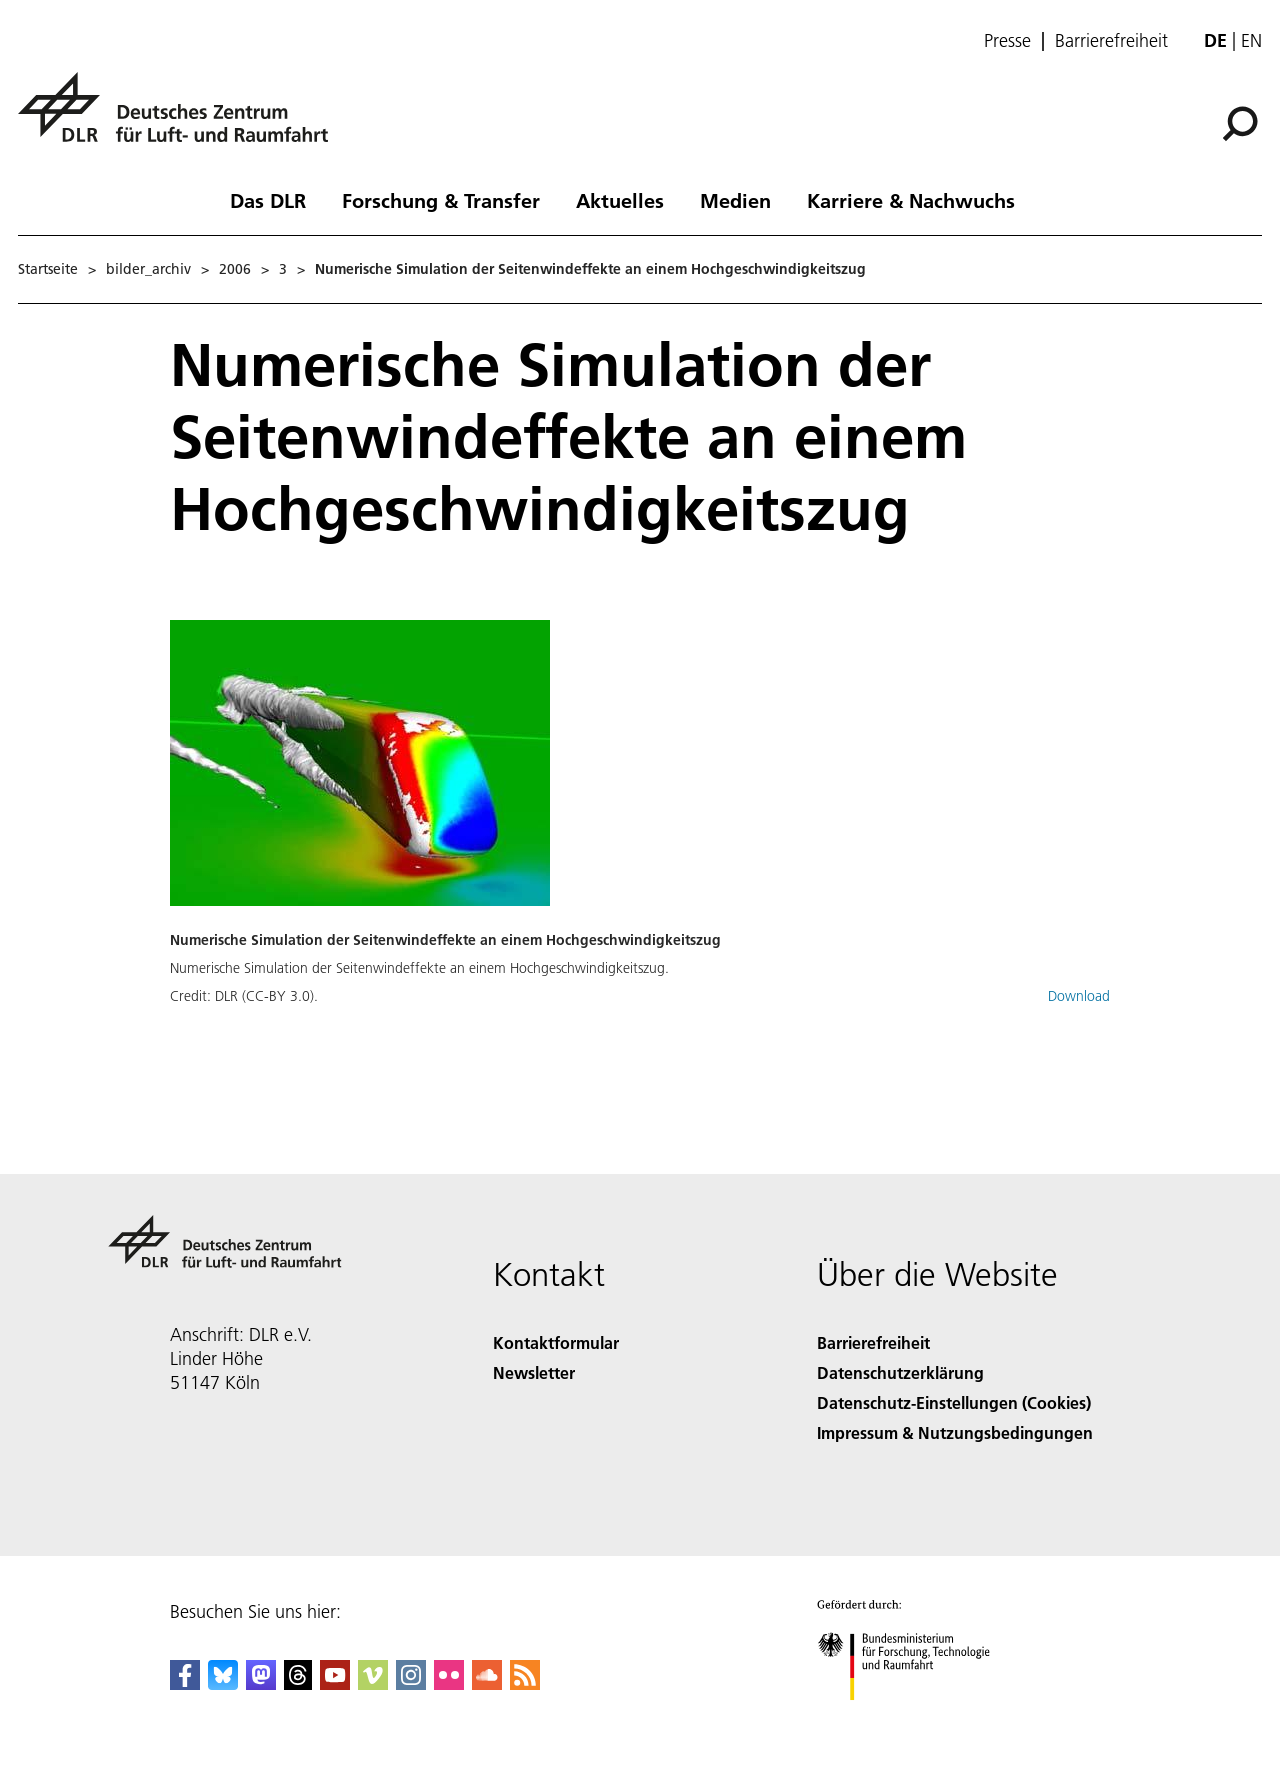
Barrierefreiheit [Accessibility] (873, 1342)
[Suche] (1240, 124)
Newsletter (534, 1372)
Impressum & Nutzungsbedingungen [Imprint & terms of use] (955, 1432)
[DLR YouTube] (335, 1683)
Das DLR (268, 200)
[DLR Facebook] (185, 1683)
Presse (1007, 41)
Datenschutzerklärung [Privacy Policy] (900, 1372)
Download (1079, 996)
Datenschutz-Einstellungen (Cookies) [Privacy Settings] (954, 1402)
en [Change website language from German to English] (1251, 40)
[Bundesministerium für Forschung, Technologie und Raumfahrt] (914, 1717)
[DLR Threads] (298, 1683)
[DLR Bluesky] (223, 1683)
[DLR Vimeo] (373, 1683)
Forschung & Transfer (441, 200)
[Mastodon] (261, 1683)
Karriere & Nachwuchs (911, 200)
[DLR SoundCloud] (487, 1683)
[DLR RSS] (525, 1683)
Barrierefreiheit (1111, 41)
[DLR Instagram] (411, 1683)
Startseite (48, 269)
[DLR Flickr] (449, 1683)
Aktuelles (620, 200)
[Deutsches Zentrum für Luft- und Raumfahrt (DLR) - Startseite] (181, 118)
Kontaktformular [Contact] (556, 1342)
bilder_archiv (148, 269)
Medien (735, 200)
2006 (235, 269)
